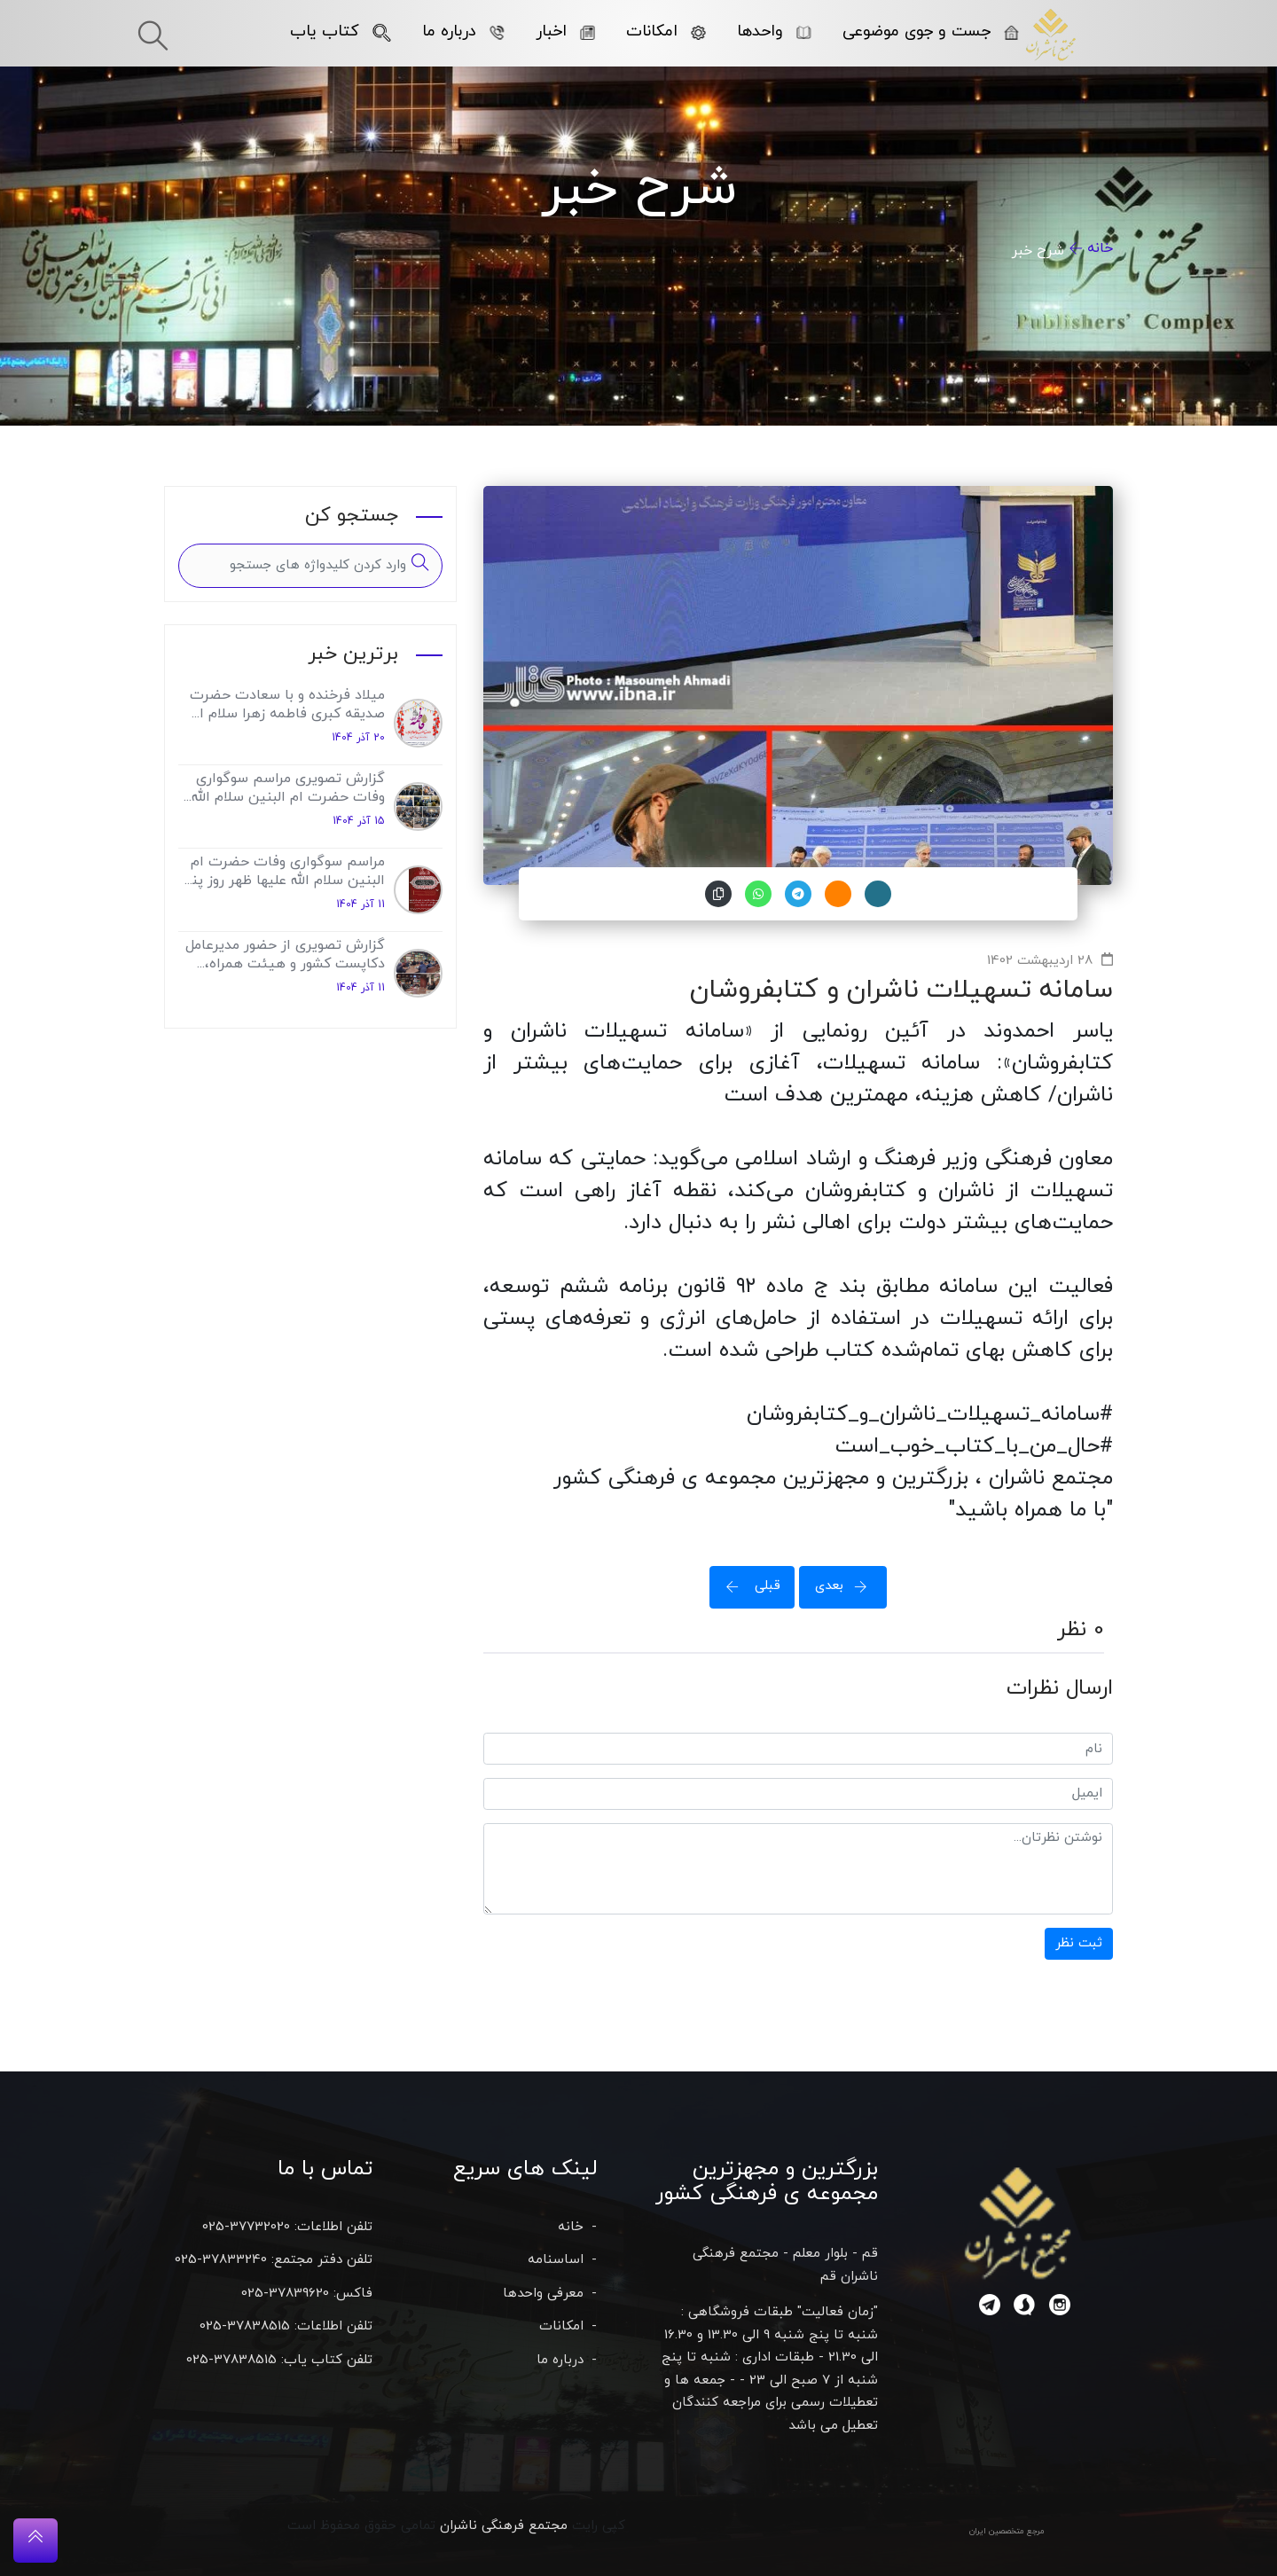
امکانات (666, 31)
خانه (1100, 248)
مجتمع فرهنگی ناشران (504, 2526)
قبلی (747, 1586)
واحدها (774, 31)
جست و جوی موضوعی (930, 31)
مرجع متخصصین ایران (1007, 2531)
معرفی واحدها (543, 2293)
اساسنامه (556, 2260)
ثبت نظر (1078, 1943)
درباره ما (463, 31)
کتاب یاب (340, 31)
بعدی (847, 1586)
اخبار (565, 31)
